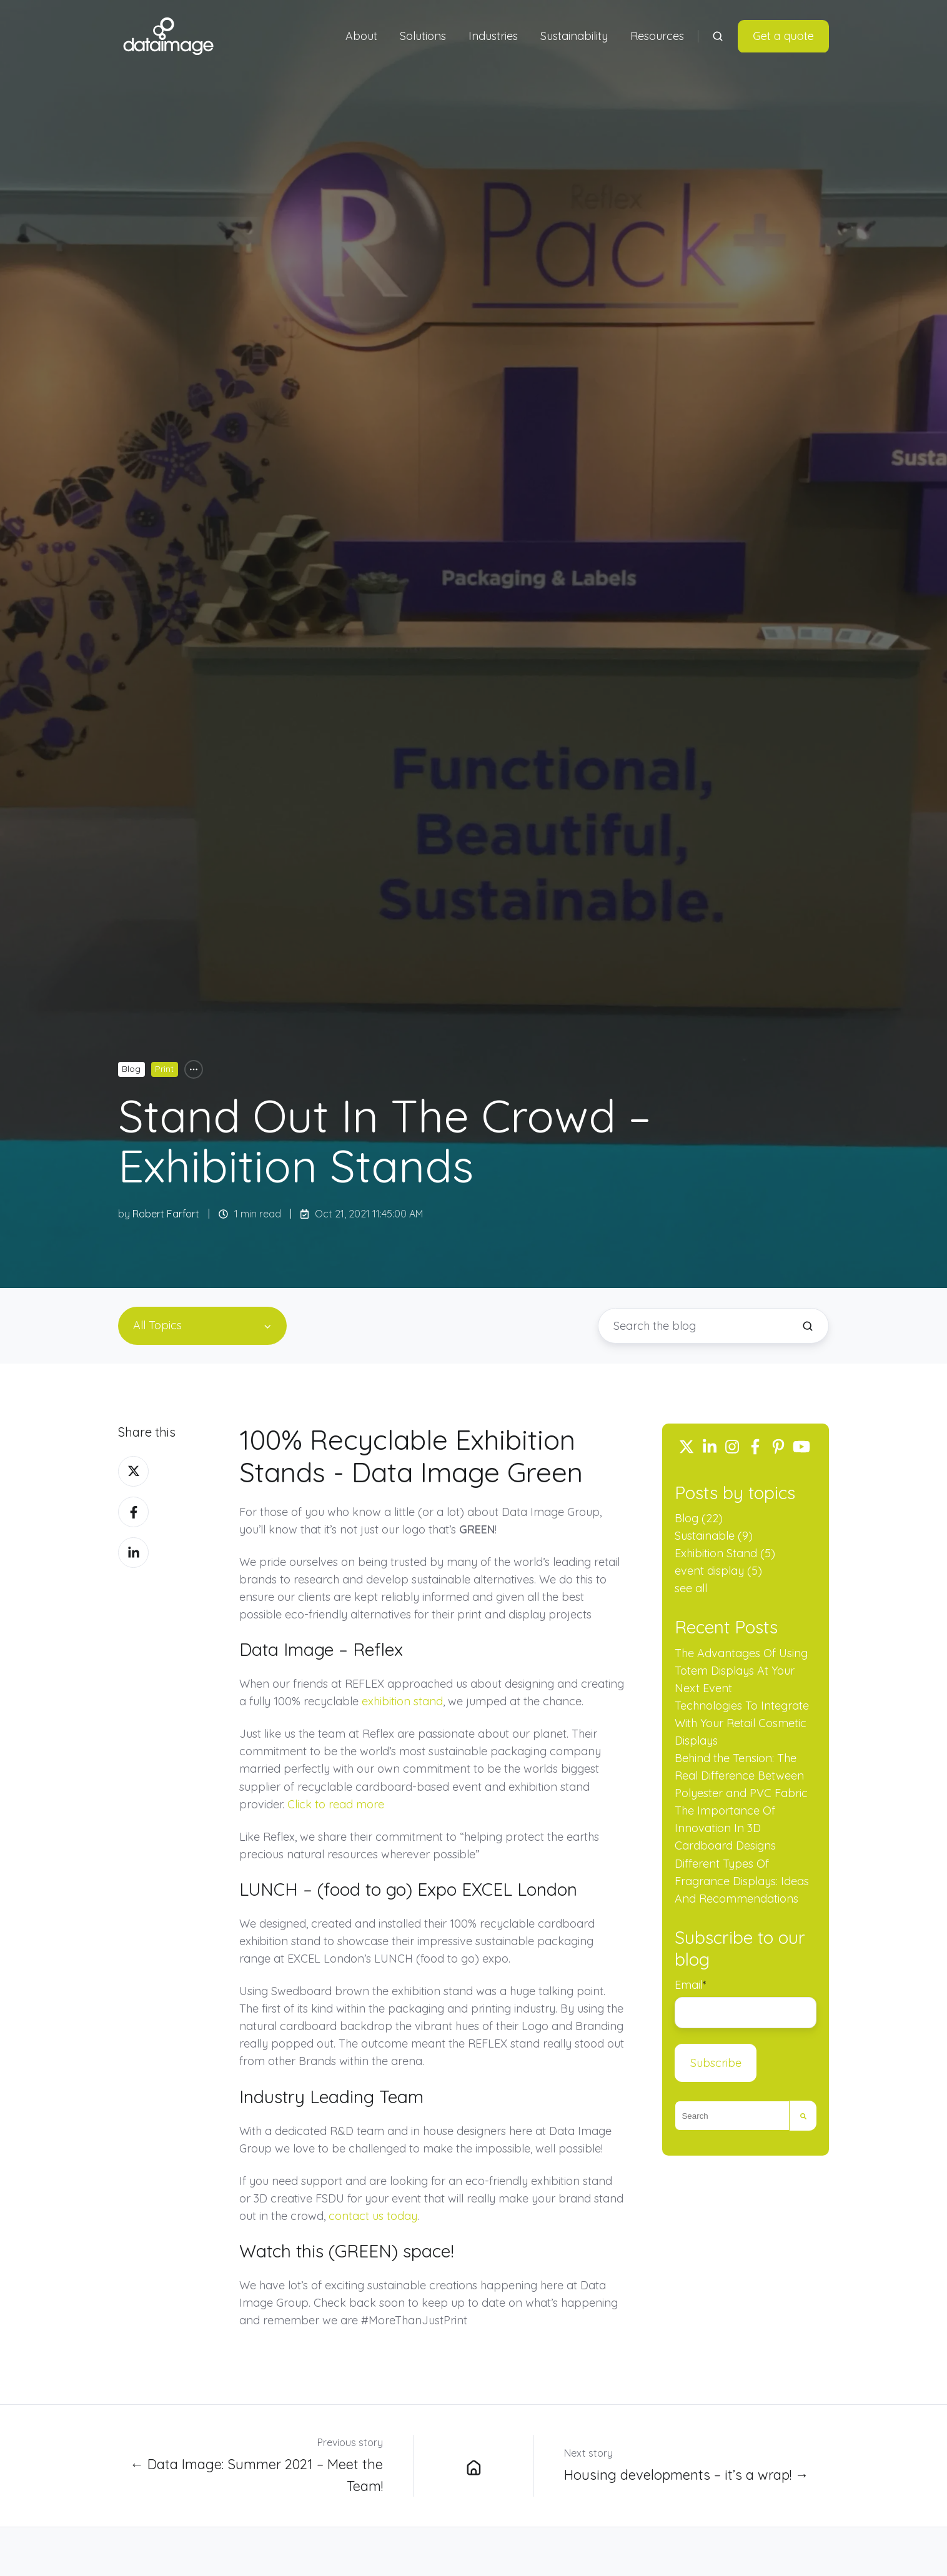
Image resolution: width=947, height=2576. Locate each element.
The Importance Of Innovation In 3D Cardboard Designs (725, 1828)
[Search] (803, 2116)
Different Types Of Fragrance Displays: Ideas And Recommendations (742, 1881)
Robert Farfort (165, 1213)
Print (164, 1068)
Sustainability (574, 36)
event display (718, 1570)
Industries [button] (493, 36)
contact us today (373, 2216)
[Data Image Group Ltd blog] (473, 2465)
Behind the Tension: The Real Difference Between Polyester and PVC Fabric (741, 1775)
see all (691, 1588)
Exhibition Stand (725, 1553)
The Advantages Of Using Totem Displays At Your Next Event (741, 1670)
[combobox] (732, 2116)
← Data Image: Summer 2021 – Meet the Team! (256, 2474)
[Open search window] (717, 36)
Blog (131, 1068)
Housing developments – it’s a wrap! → (686, 2474)
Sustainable (714, 1535)
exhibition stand (402, 1701)
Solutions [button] (423, 36)
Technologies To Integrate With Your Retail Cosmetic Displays (742, 1723)
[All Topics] (193, 1069)
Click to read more (335, 1804)
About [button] (361, 36)
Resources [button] (657, 36)
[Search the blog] (807, 1326)
